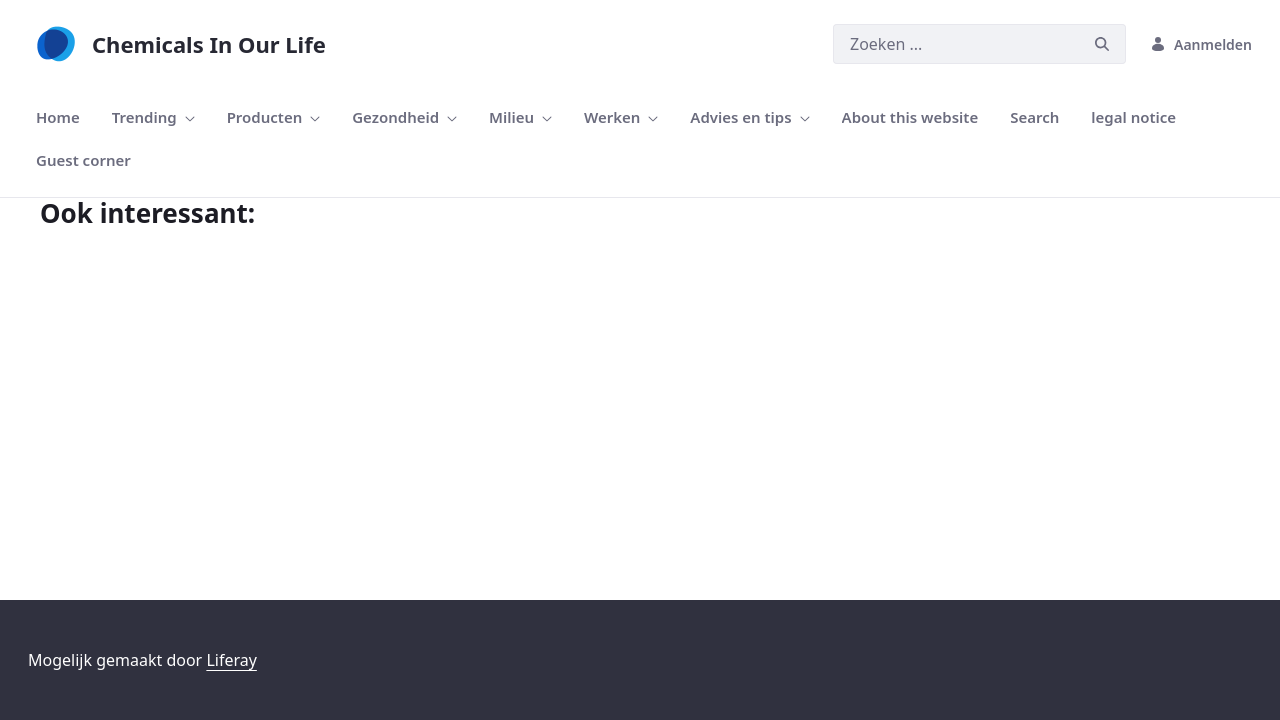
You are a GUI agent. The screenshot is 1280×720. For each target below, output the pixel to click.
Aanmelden (1201, 44)
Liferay (231, 660)
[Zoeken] (956, 44)
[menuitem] (58, 117)
